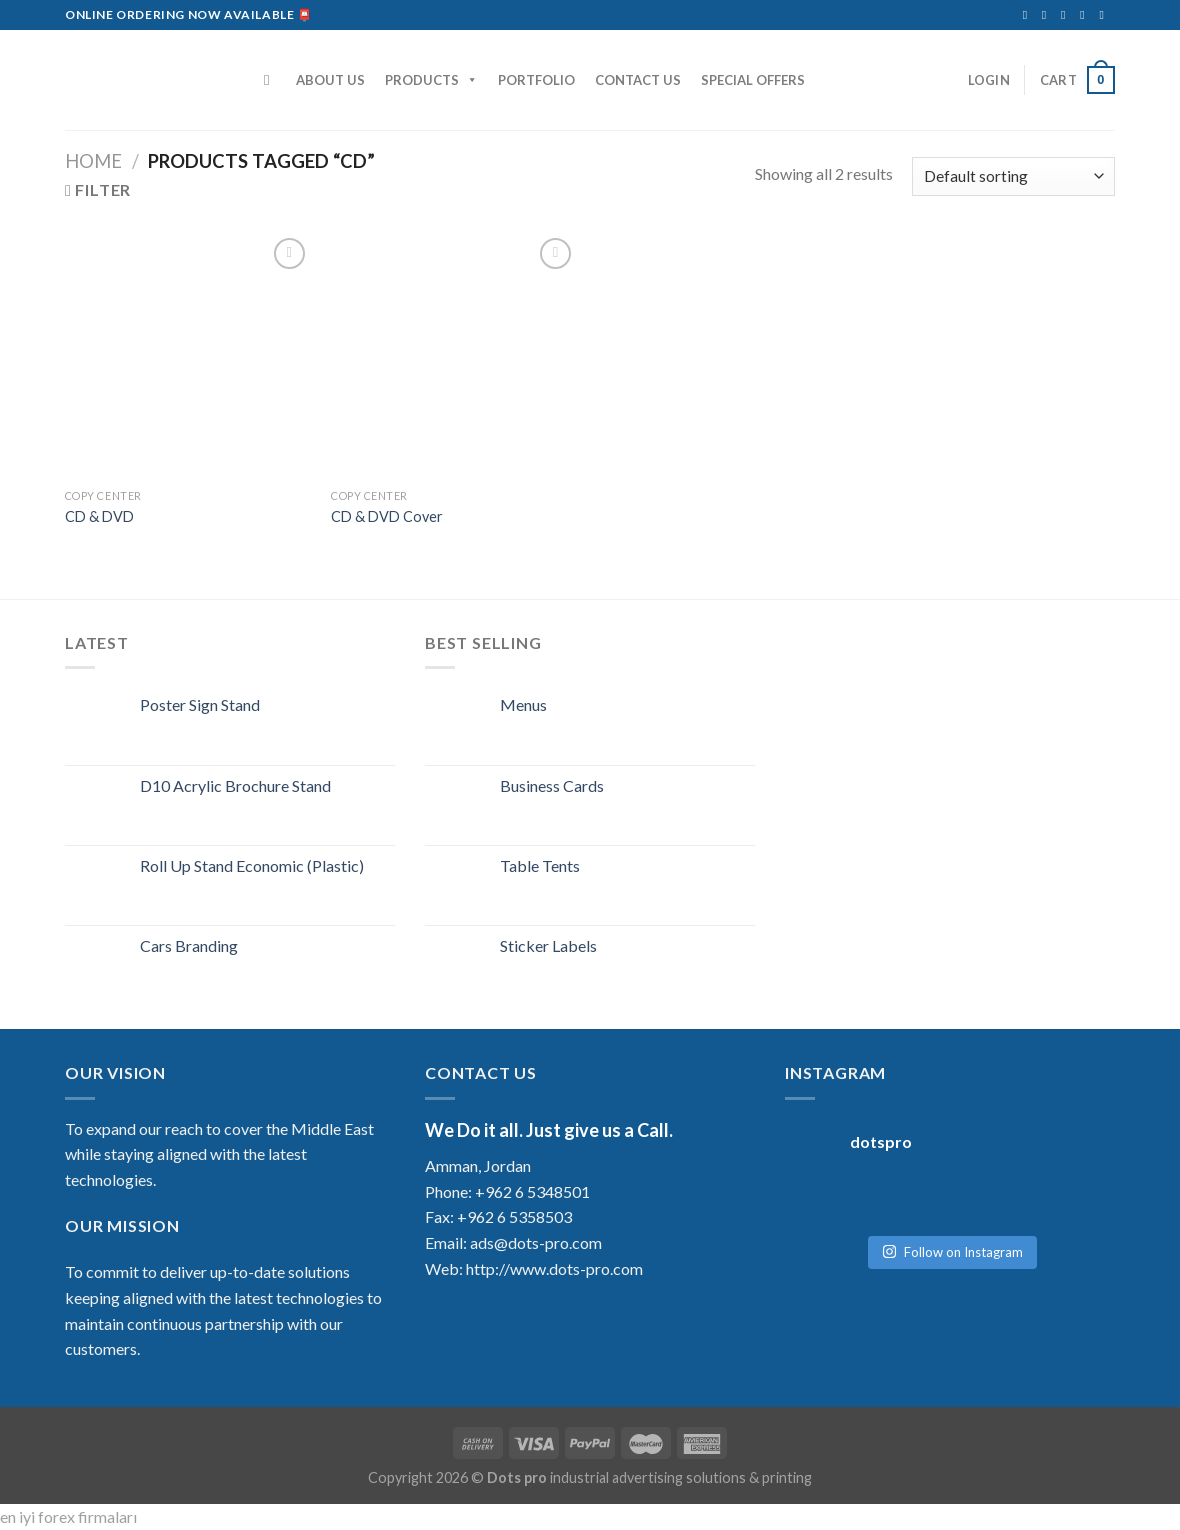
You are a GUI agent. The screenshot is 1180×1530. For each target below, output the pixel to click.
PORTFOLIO (536, 80)
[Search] (271, 80)
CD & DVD (99, 516)
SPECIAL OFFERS (753, 80)
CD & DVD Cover (387, 516)
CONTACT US (638, 80)
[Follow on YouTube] (1105, 15)
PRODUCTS (431, 80)
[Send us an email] (1067, 15)
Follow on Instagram (952, 1242)
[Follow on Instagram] (1048, 15)
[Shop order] (1013, 176)
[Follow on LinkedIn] (1086, 15)
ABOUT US (330, 80)
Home (93, 161)
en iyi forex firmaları (68, 1516)
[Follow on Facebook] (1029, 15)
